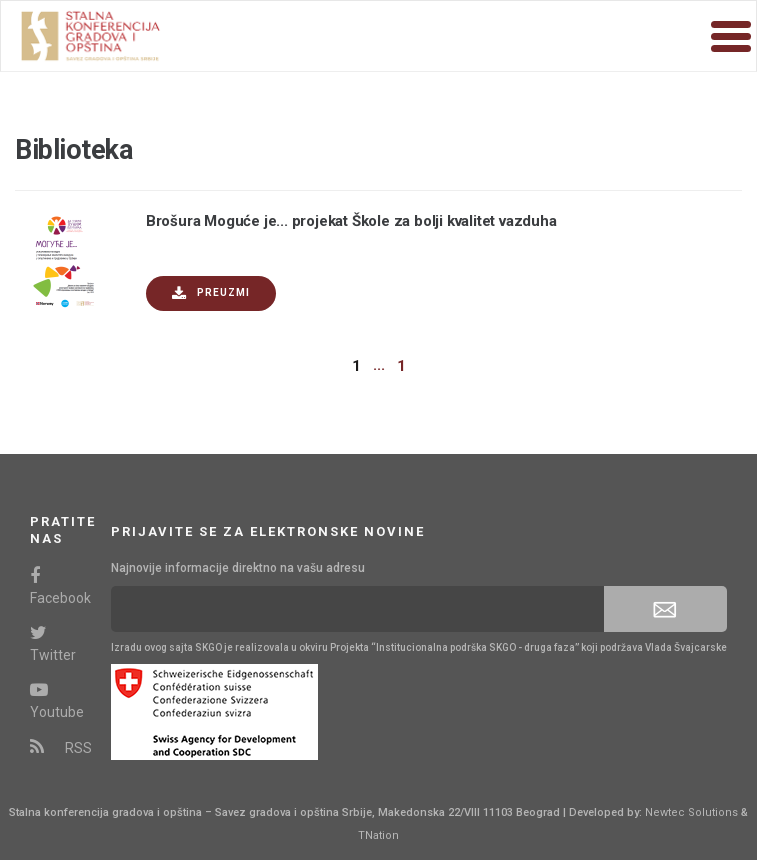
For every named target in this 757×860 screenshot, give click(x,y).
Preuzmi (211, 293)
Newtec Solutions (691, 812)
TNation (378, 835)
